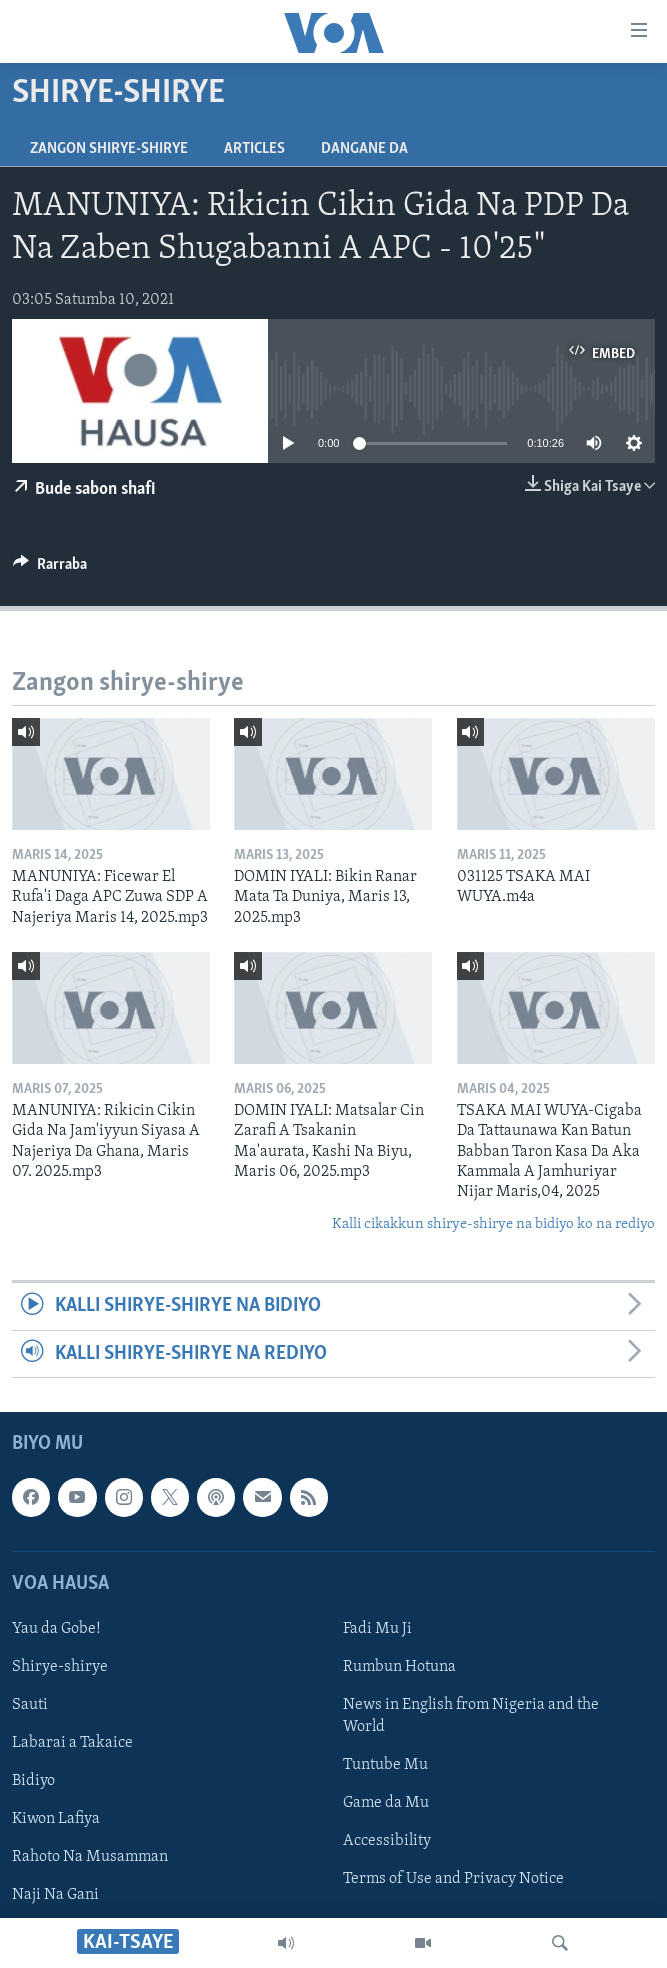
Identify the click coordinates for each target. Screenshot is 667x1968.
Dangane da (364, 149)
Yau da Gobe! (56, 1629)
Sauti (30, 1705)
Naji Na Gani (55, 1895)
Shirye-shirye (60, 1667)
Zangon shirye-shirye (109, 149)
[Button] (50, 569)
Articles (254, 149)
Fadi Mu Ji (377, 1629)
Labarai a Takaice (72, 1743)
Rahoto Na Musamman (90, 1857)
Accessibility (387, 1841)
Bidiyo (33, 1781)
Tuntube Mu (385, 1765)
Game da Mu (386, 1803)
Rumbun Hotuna (399, 1667)
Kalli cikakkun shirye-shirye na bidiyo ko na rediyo (493, 1224)
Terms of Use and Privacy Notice (453, 1879)
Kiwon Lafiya (56, 1819)
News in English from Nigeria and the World (471, 1716)
